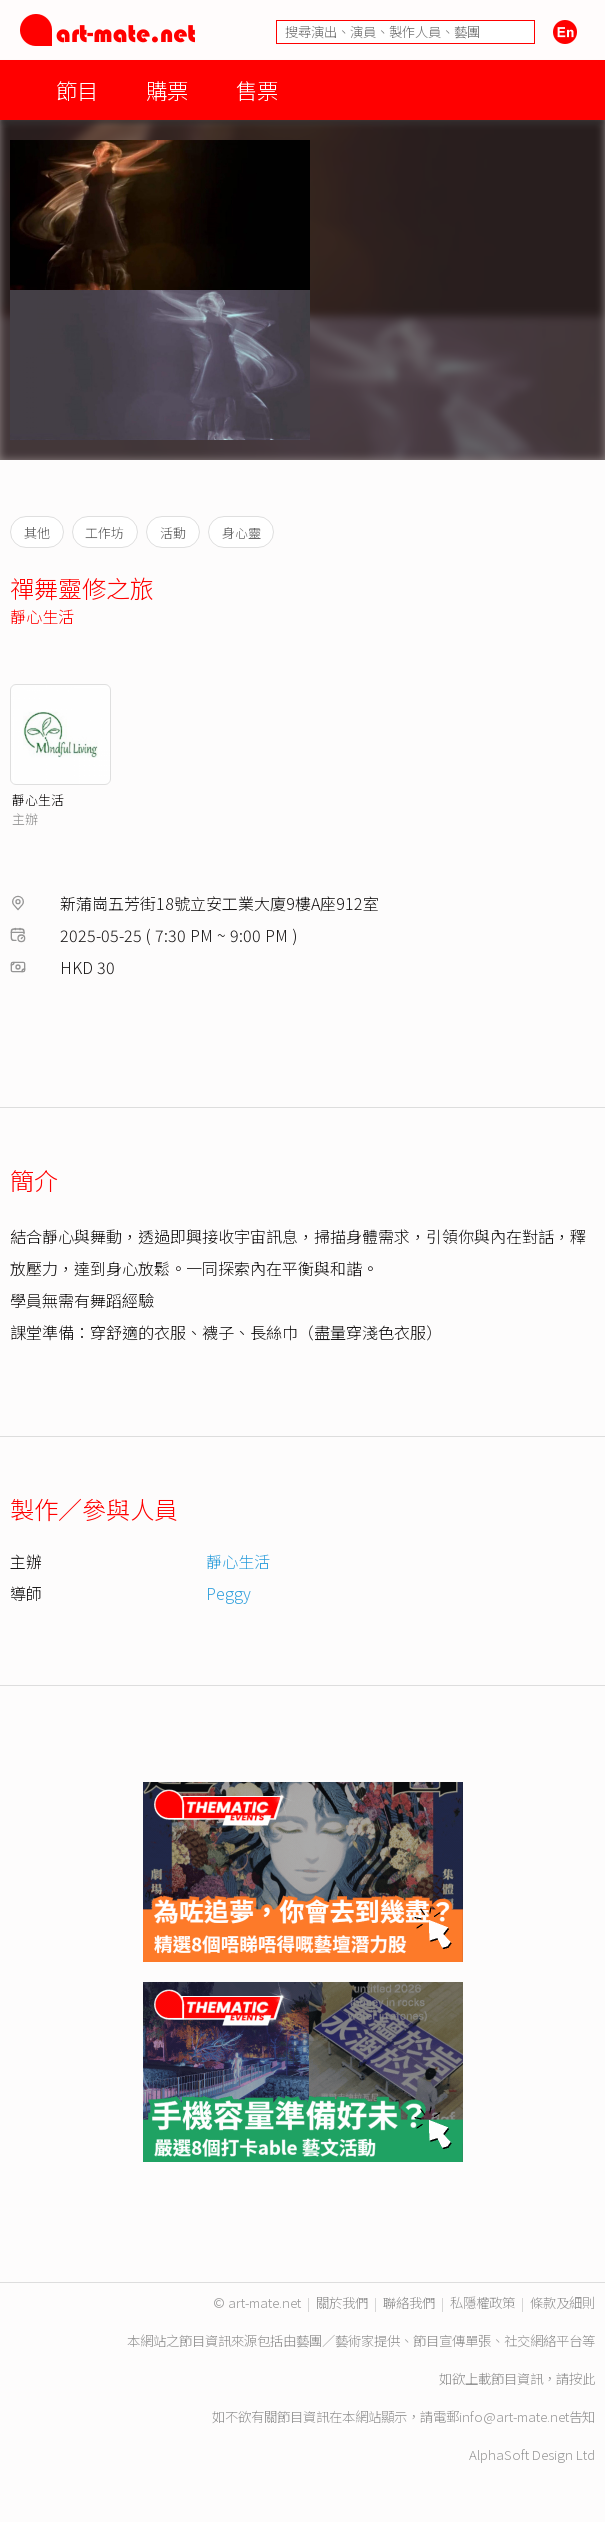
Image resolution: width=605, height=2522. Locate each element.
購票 (167, 89)
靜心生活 (42, 616)
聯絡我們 (409, 2302)
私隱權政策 (482, 2302)
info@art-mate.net (514, 2416)
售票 (257, 89)
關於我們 (342, 2302)
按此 (582, 2378)
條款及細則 (562, 2302)
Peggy (228, 1593)
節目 (77, 89)
